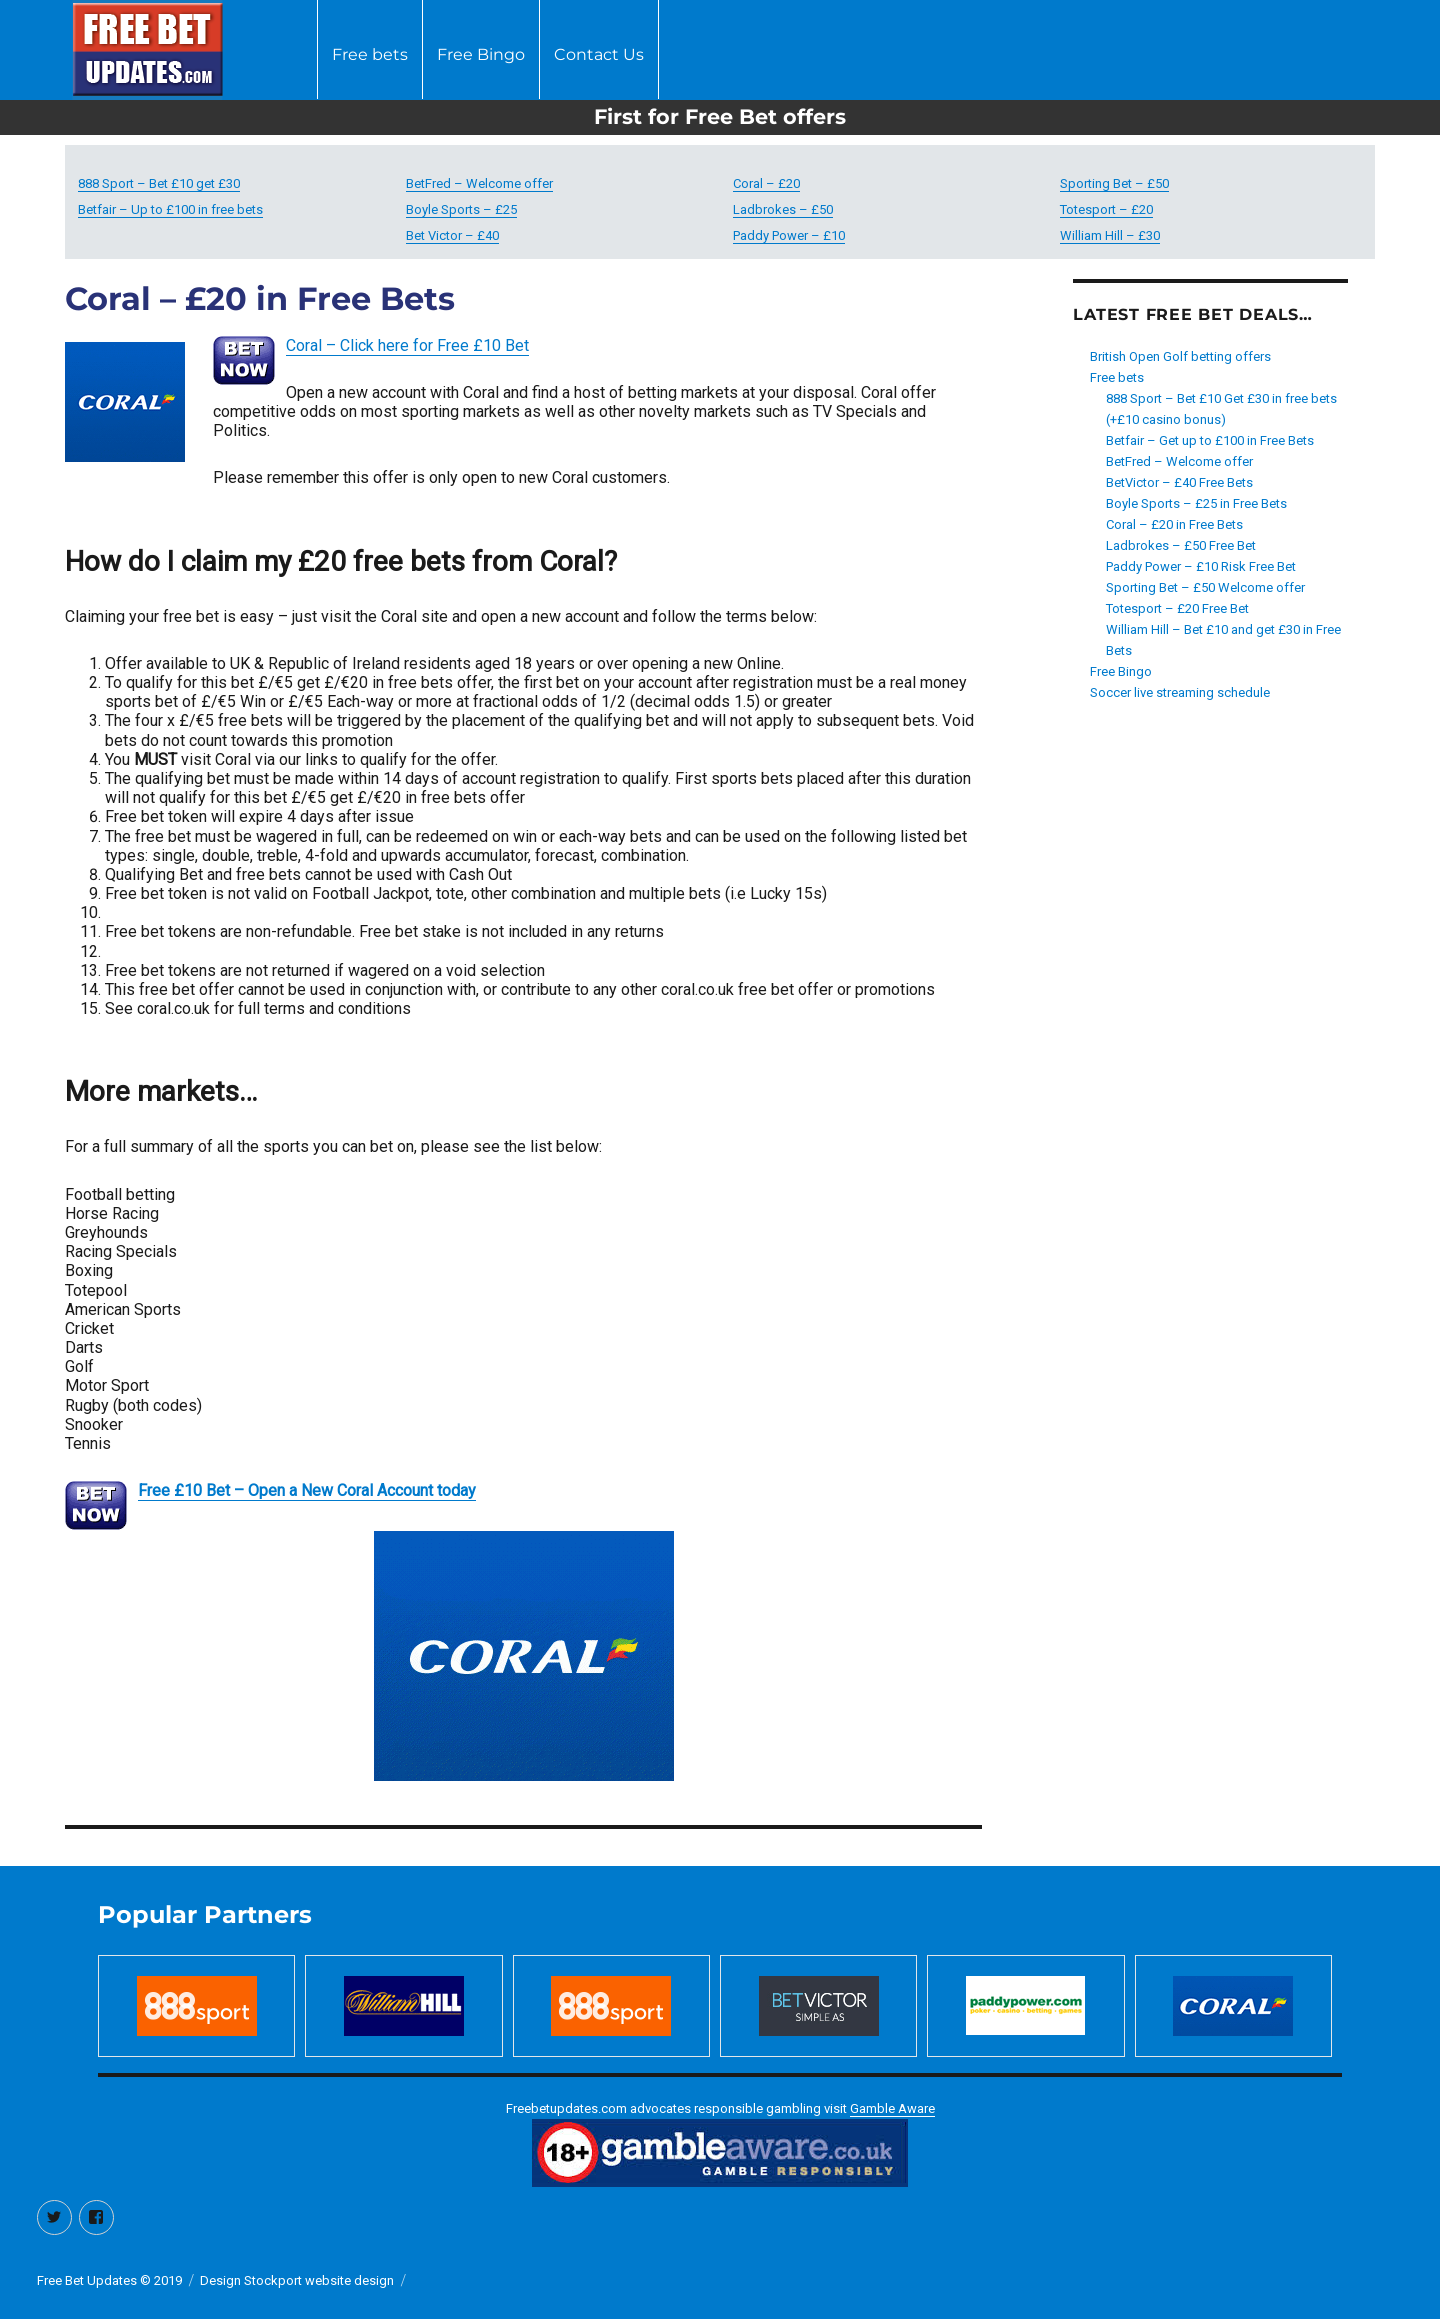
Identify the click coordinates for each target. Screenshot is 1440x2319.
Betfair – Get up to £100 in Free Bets (1210, 440)
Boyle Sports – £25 (461, 209)
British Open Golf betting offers (1180, 356)
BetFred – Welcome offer (479, 183)
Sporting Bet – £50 (1114, 183)
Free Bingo (481, 54)
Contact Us (599, 54)
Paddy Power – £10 (789, 235)
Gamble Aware (892, 2108)
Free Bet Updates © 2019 (109, 2280)
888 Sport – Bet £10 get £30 (159, 183)
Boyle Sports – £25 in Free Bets (1196, 503)
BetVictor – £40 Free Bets (1179, 482)
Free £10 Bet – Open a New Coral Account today (307, 1490)
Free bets (370, 54)
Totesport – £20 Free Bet (1177, 608)
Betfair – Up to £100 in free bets (170, 209)
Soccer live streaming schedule (1180, 692)
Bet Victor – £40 (452, 235)
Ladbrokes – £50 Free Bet (1181, 545)
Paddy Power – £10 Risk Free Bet (1201, 566)
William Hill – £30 (1110, 235)
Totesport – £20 (1106, 209)
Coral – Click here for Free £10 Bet (407, 345)
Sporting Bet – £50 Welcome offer (1205, 587)
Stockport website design (319, 2280)
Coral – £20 (766, 183)
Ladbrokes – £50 (783, 209)
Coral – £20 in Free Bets (1174, 524)
